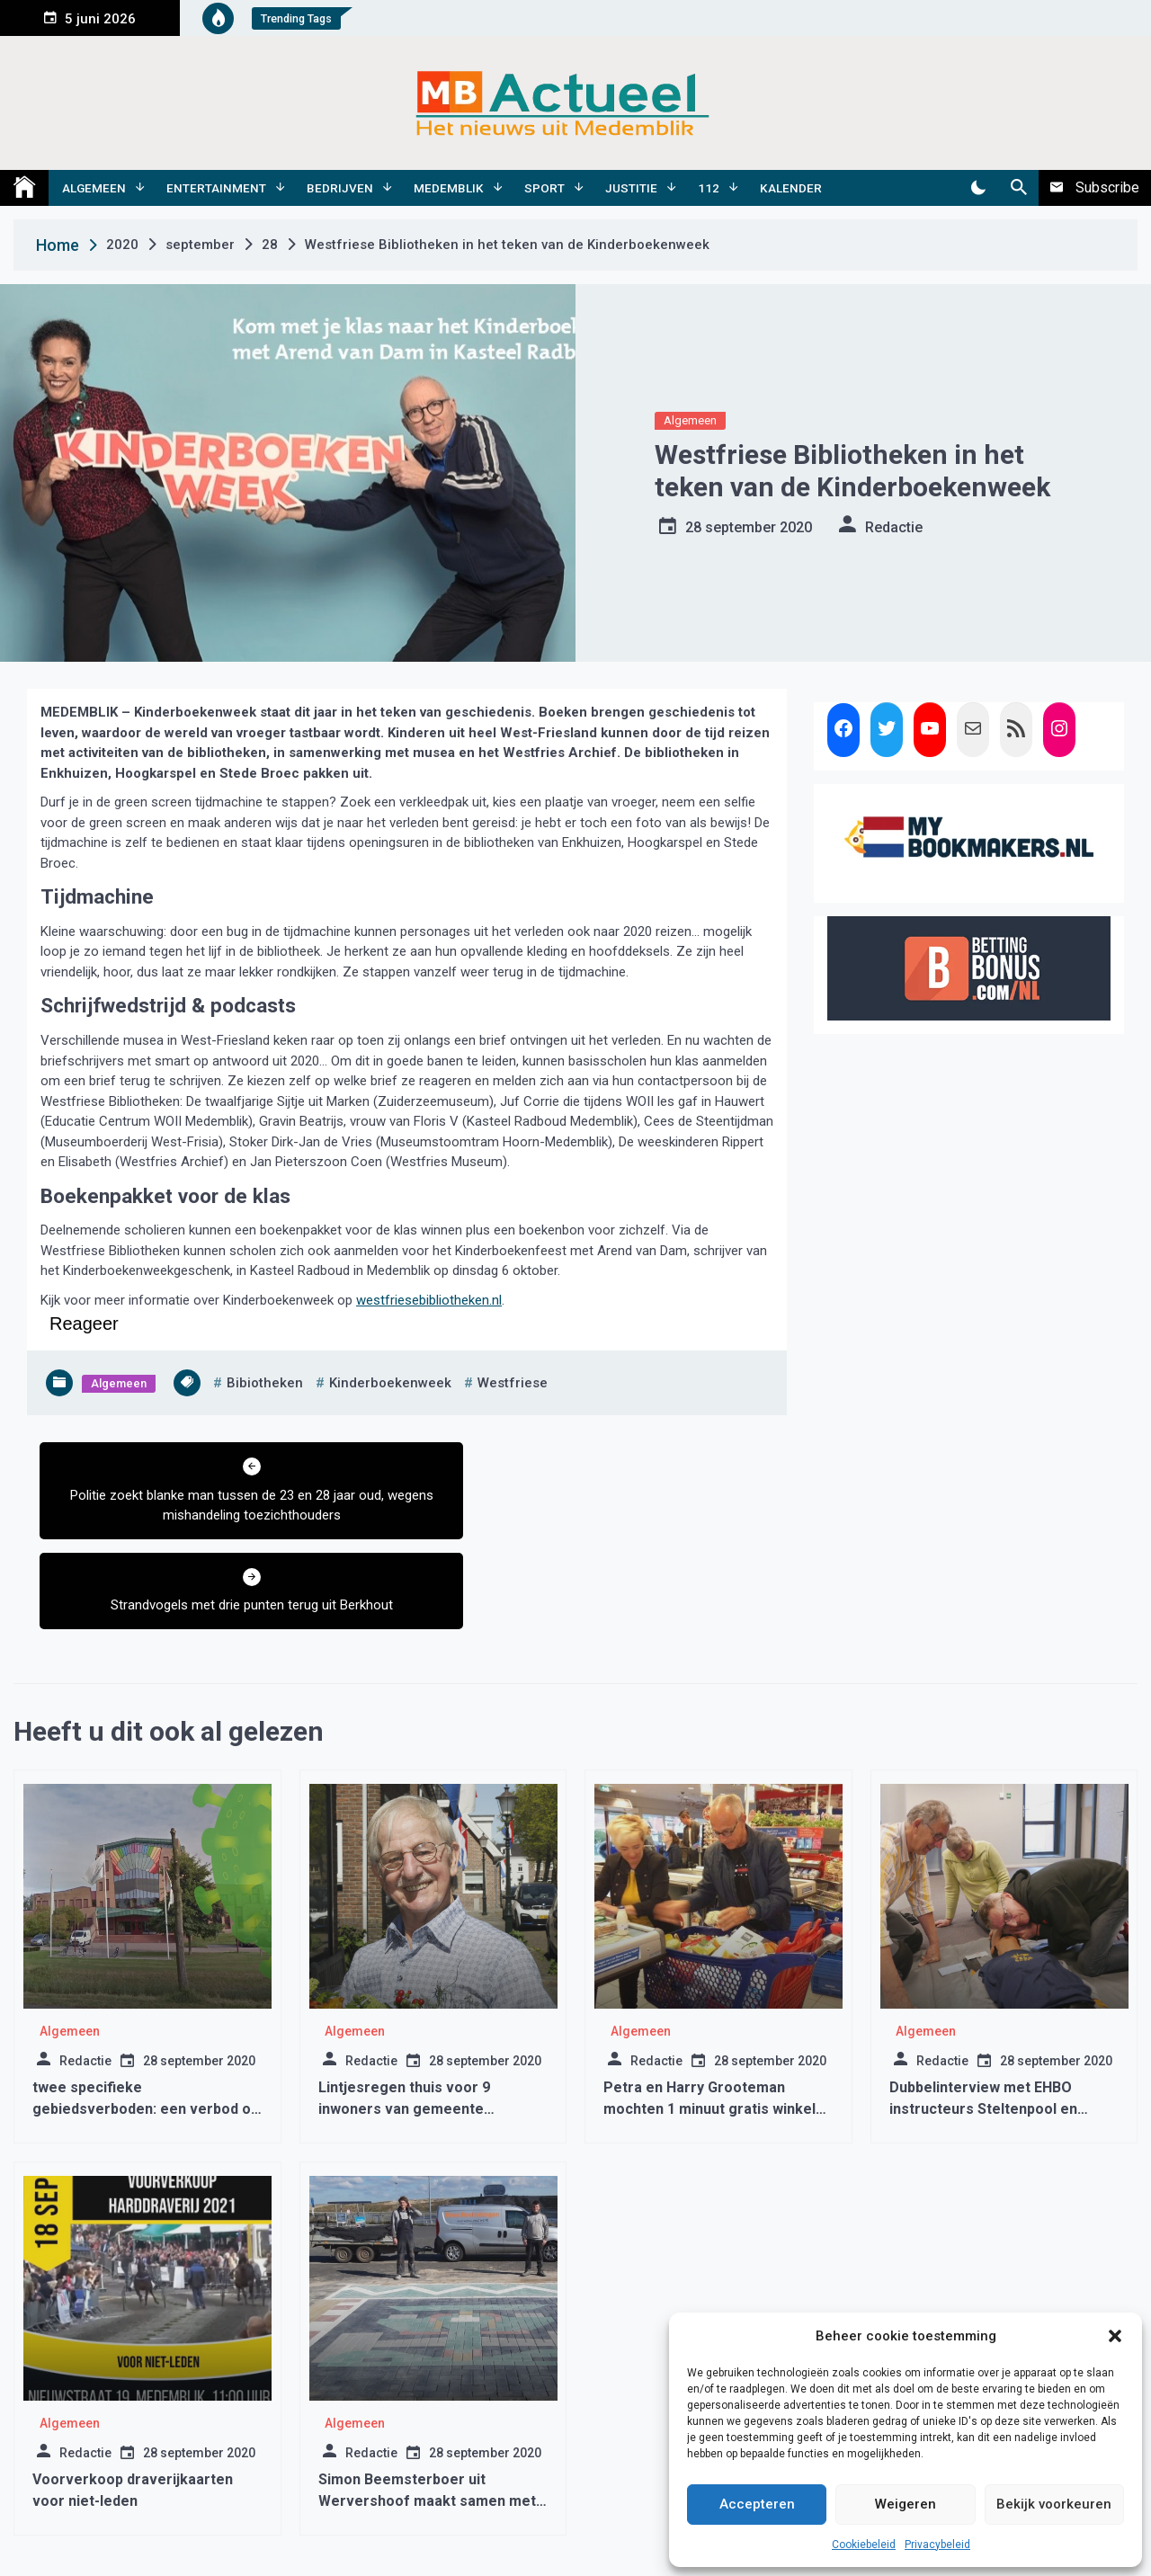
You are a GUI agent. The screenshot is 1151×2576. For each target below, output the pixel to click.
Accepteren (757, 2504)
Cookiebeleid (864, 2544)
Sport (544, 188)
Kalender (791, 188)
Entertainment (216, 188)
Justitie (631, 188)
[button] (1115, 2336)
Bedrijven (340, 188)
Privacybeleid (937, 2544)
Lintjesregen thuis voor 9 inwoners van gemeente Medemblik (404, 2019)
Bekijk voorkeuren (1053, 2504)
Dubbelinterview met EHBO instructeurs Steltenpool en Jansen (983, 2019)
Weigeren (905, 2504)
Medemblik (449, 188)
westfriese (512, 1383)
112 (708, 188)
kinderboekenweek (390, 1383)
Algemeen (94, 188)
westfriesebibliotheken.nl (429, 1300)
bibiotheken (265, 1383)
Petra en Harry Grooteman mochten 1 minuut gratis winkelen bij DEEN (718, 2019)
